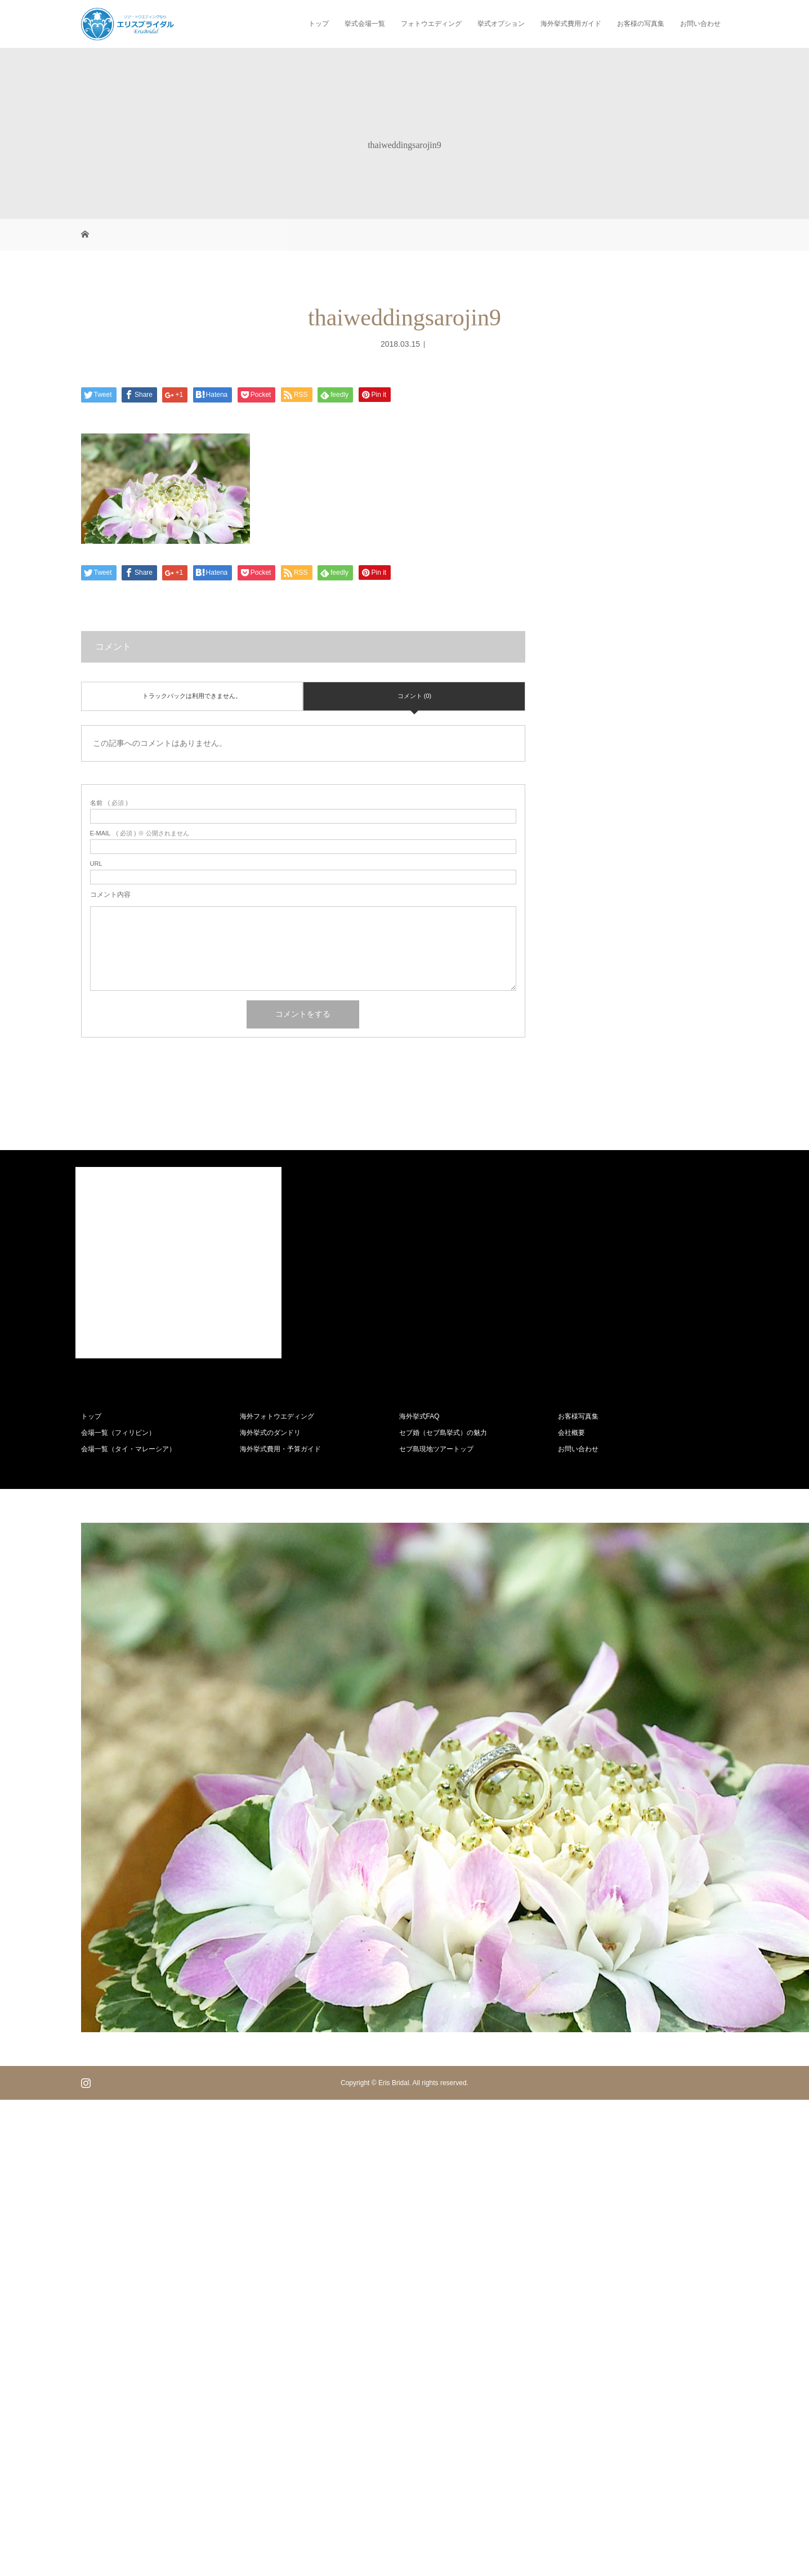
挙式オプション (501, 24)
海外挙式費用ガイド (570, 24)
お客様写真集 (578, 1416)
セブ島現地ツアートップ (436, 1449)
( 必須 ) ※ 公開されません (139, 833)
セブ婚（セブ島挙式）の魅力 (443, 1433)
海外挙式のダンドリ (270, 1433)
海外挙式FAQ (419, 1416)
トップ (319, 24)
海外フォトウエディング (277, 1416)
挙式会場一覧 (365, 24)
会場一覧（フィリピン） (118, 1433)
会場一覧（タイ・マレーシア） (128, 1449)
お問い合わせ (700, 24)
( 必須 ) (109, 803)
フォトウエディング (431, 24)
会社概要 (571, 1433)
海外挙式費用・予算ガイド (280, 1449)
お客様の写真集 (640, 24)
